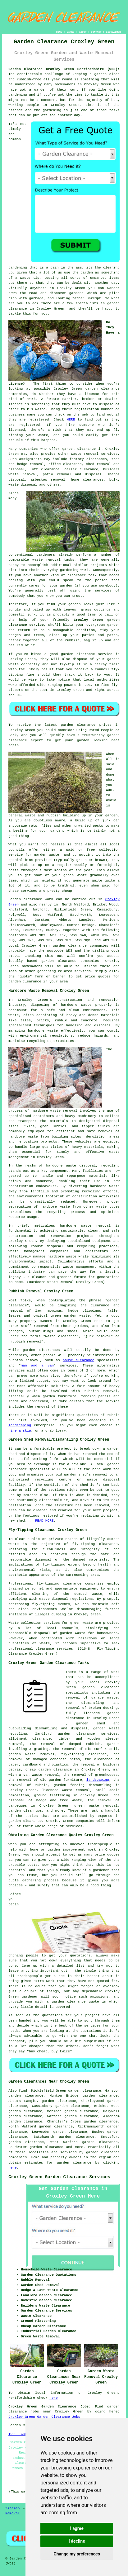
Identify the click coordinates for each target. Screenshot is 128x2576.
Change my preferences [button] (77, 2553)
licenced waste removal (66, 1790)
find (23, 2091)
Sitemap (12, 2508)
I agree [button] (77, 2528)
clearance (76, 575)
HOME (59, 32)
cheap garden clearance (48, 1769)
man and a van (37, 1365)
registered (38, 419)
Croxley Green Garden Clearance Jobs (44, 2417)
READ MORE (44, 1521)
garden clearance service (86, 654)
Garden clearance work (30, 899)
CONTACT (96, 32)
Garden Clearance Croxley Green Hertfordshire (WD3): (64, 69)
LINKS (70, 32)
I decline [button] (77, 2541)
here (12, 2168)
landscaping (19, 1425)
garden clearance (102, 389)
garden (100, 74)
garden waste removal (31, 1754)
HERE (71, 419)
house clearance (78, 1360)
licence (92, 394)
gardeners (46, 555)
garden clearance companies (80, 946)
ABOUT (82, 32)
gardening (17, 95)
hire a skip (19, 1431)
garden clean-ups (25, 1811)
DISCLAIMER (113, 32)
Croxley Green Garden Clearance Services (59, 2176)
